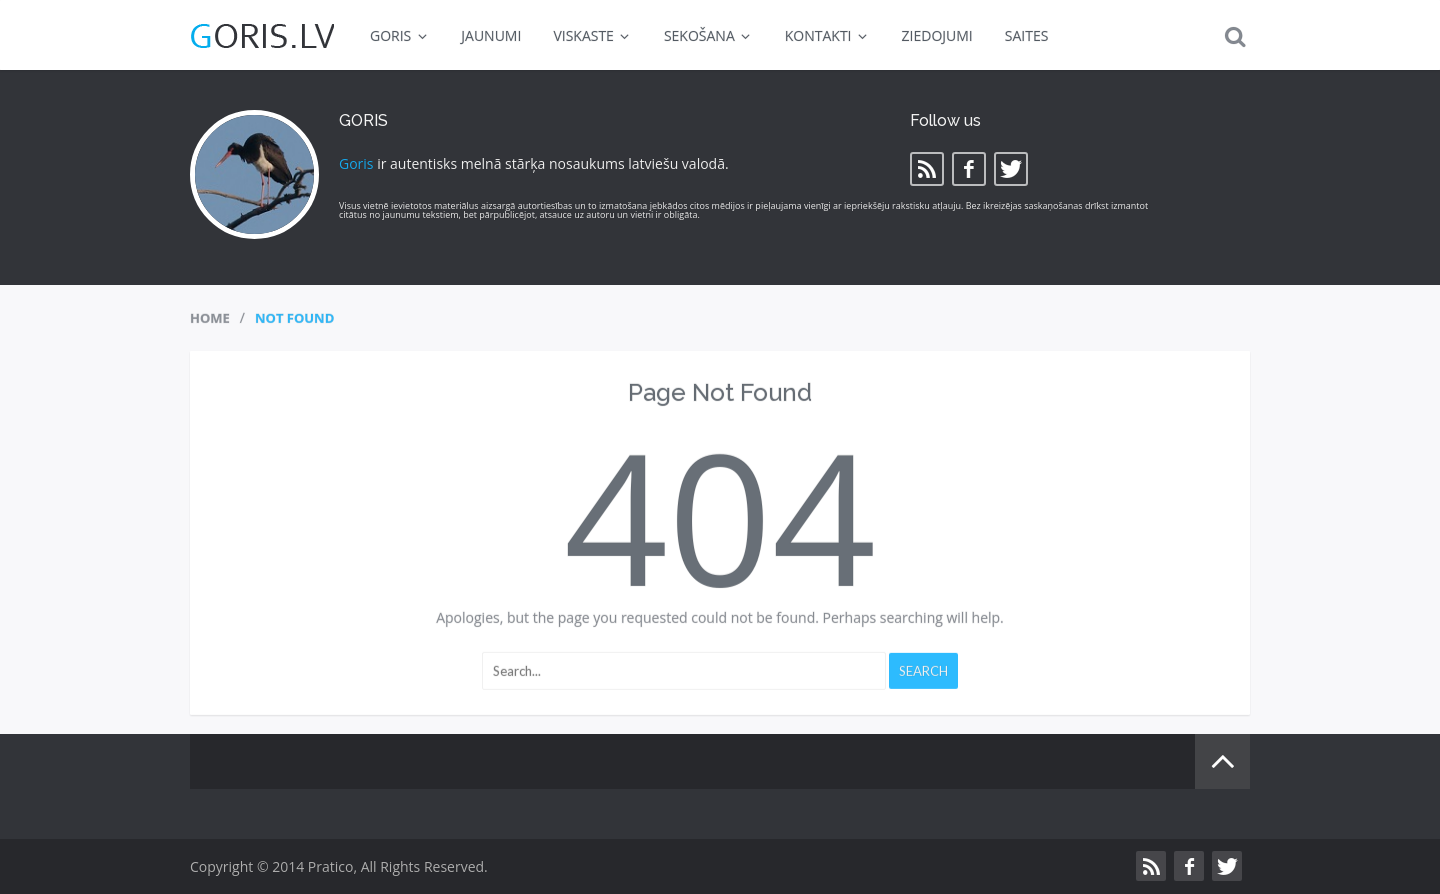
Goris (356, 163)
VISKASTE (592, 35)
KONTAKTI (827, 35)
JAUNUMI (491, 35)
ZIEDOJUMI (937, 35)
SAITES (1027, 35)
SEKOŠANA (708, 35)
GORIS (399, 35)
